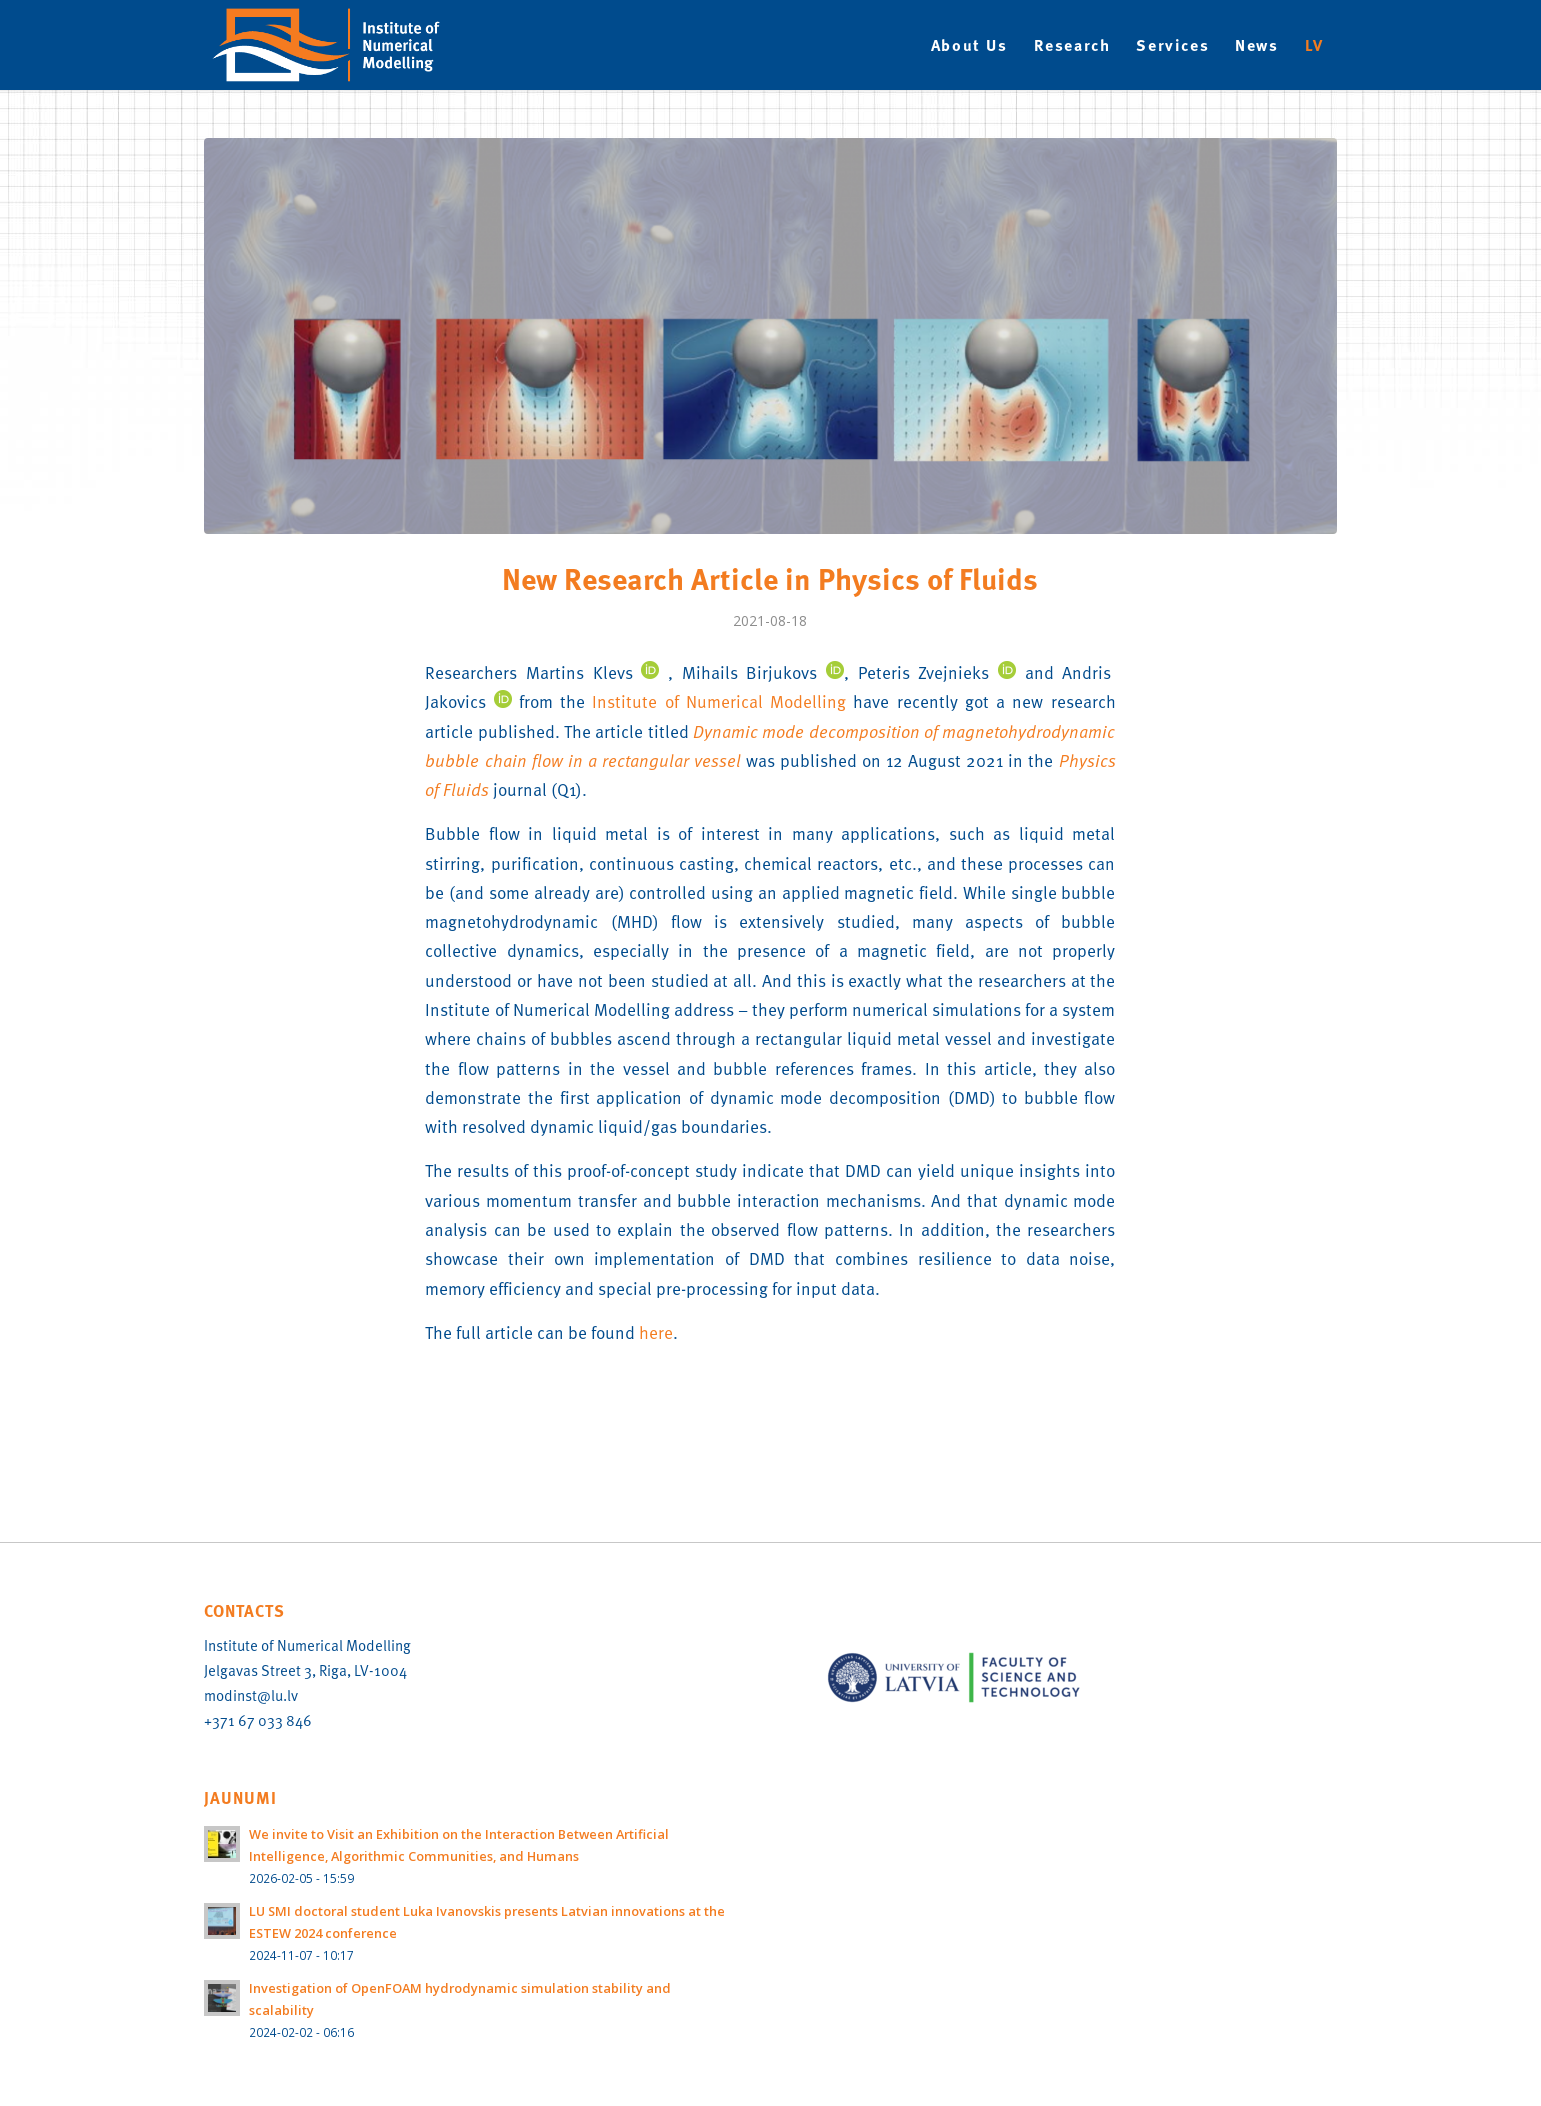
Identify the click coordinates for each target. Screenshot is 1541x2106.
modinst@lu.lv (251, 1695)
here (656, 1332)
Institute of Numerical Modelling (719, 701)
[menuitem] (969, 45)
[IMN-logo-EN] (336, 45)
